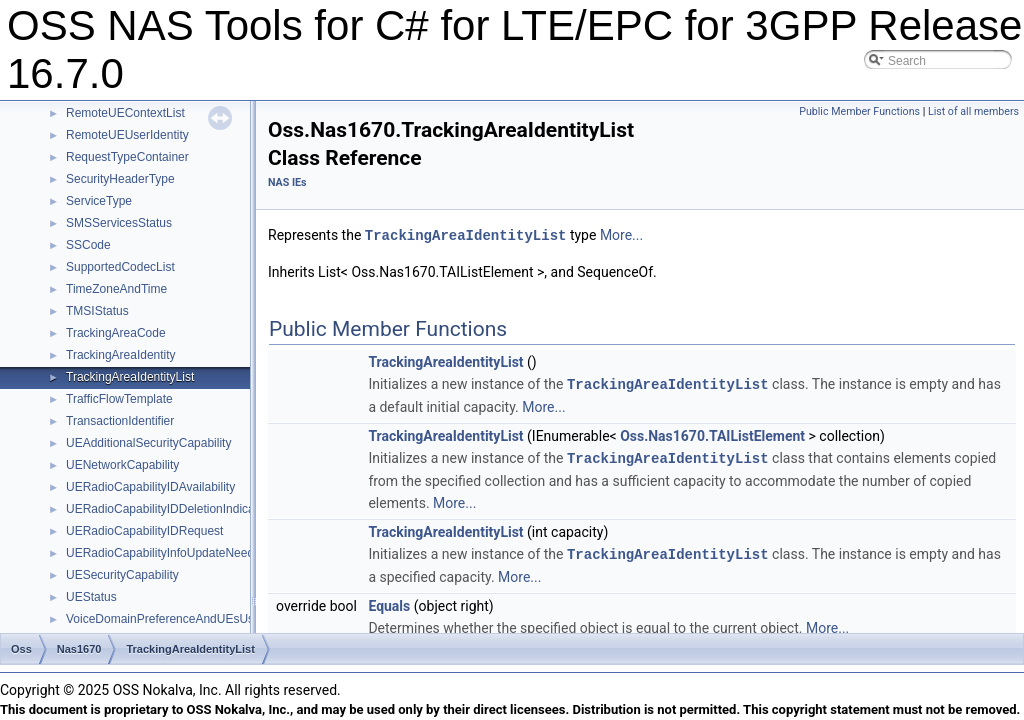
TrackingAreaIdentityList (130, 377)
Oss (21, 649)
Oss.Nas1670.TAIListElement (712, 434)
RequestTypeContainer (127, 157)
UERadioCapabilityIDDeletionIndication (170, 509)
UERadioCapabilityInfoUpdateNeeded (166, 553)
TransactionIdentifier (120, 421)
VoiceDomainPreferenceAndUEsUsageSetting (188, 619)
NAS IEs (287, 182)
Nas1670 (79, 649)
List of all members (973, 111)
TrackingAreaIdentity (121, 355)
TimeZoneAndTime (116, 289)
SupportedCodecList (120, 267)
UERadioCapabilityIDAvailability (150, 487)
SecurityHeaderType (120, 179)
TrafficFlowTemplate (119, 399)
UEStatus (91, 597)
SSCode (88, 245)
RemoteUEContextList (125, 113)
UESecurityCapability (122, 575)
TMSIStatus (97, 311)
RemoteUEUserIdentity (127, 135)
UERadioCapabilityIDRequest (144, 531)
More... (621, 235)
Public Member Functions (859, 111)
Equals (389, 602)
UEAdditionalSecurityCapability (148, 443)
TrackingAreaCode (116, 333)
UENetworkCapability (122, 465)
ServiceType (99, 201)
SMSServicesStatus (119, 223)
